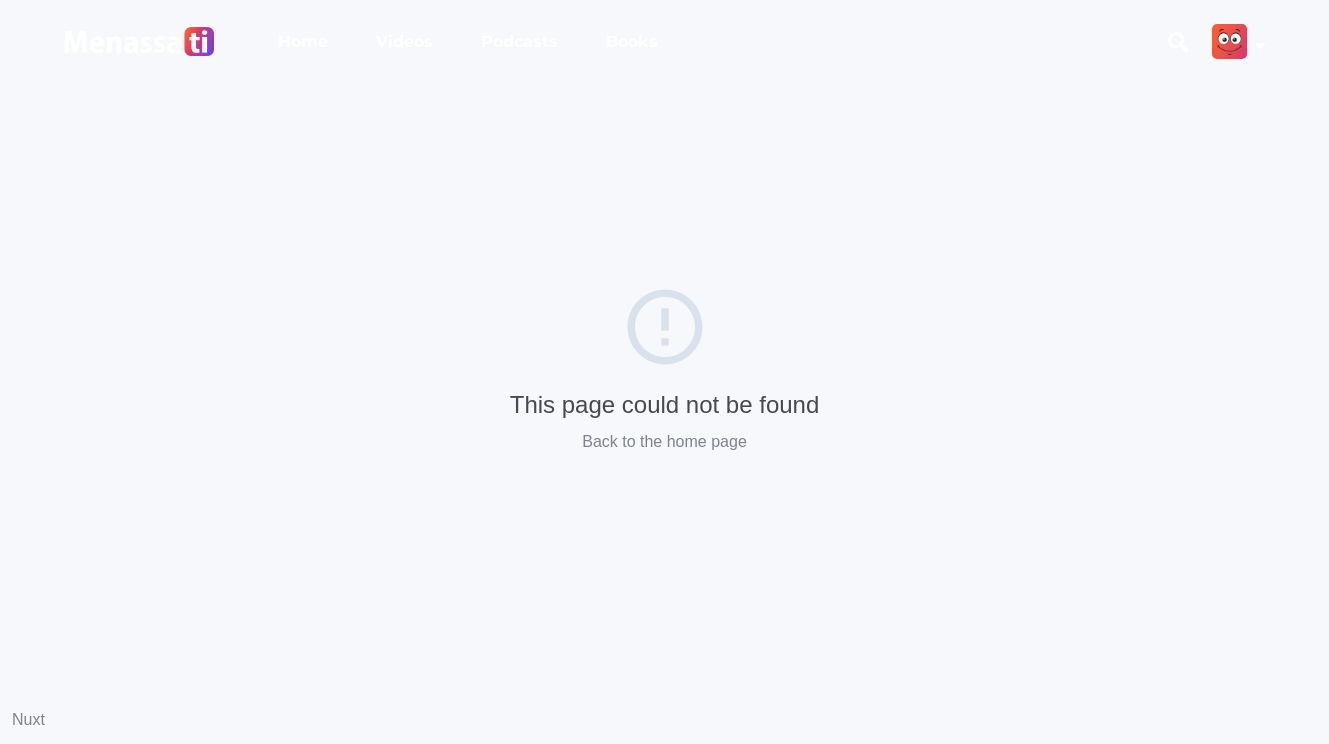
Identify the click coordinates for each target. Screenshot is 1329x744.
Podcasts (519, 41)
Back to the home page (664, 441)
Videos (404, 41)
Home (303, 41)
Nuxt (28, 719)
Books (632, 41)
